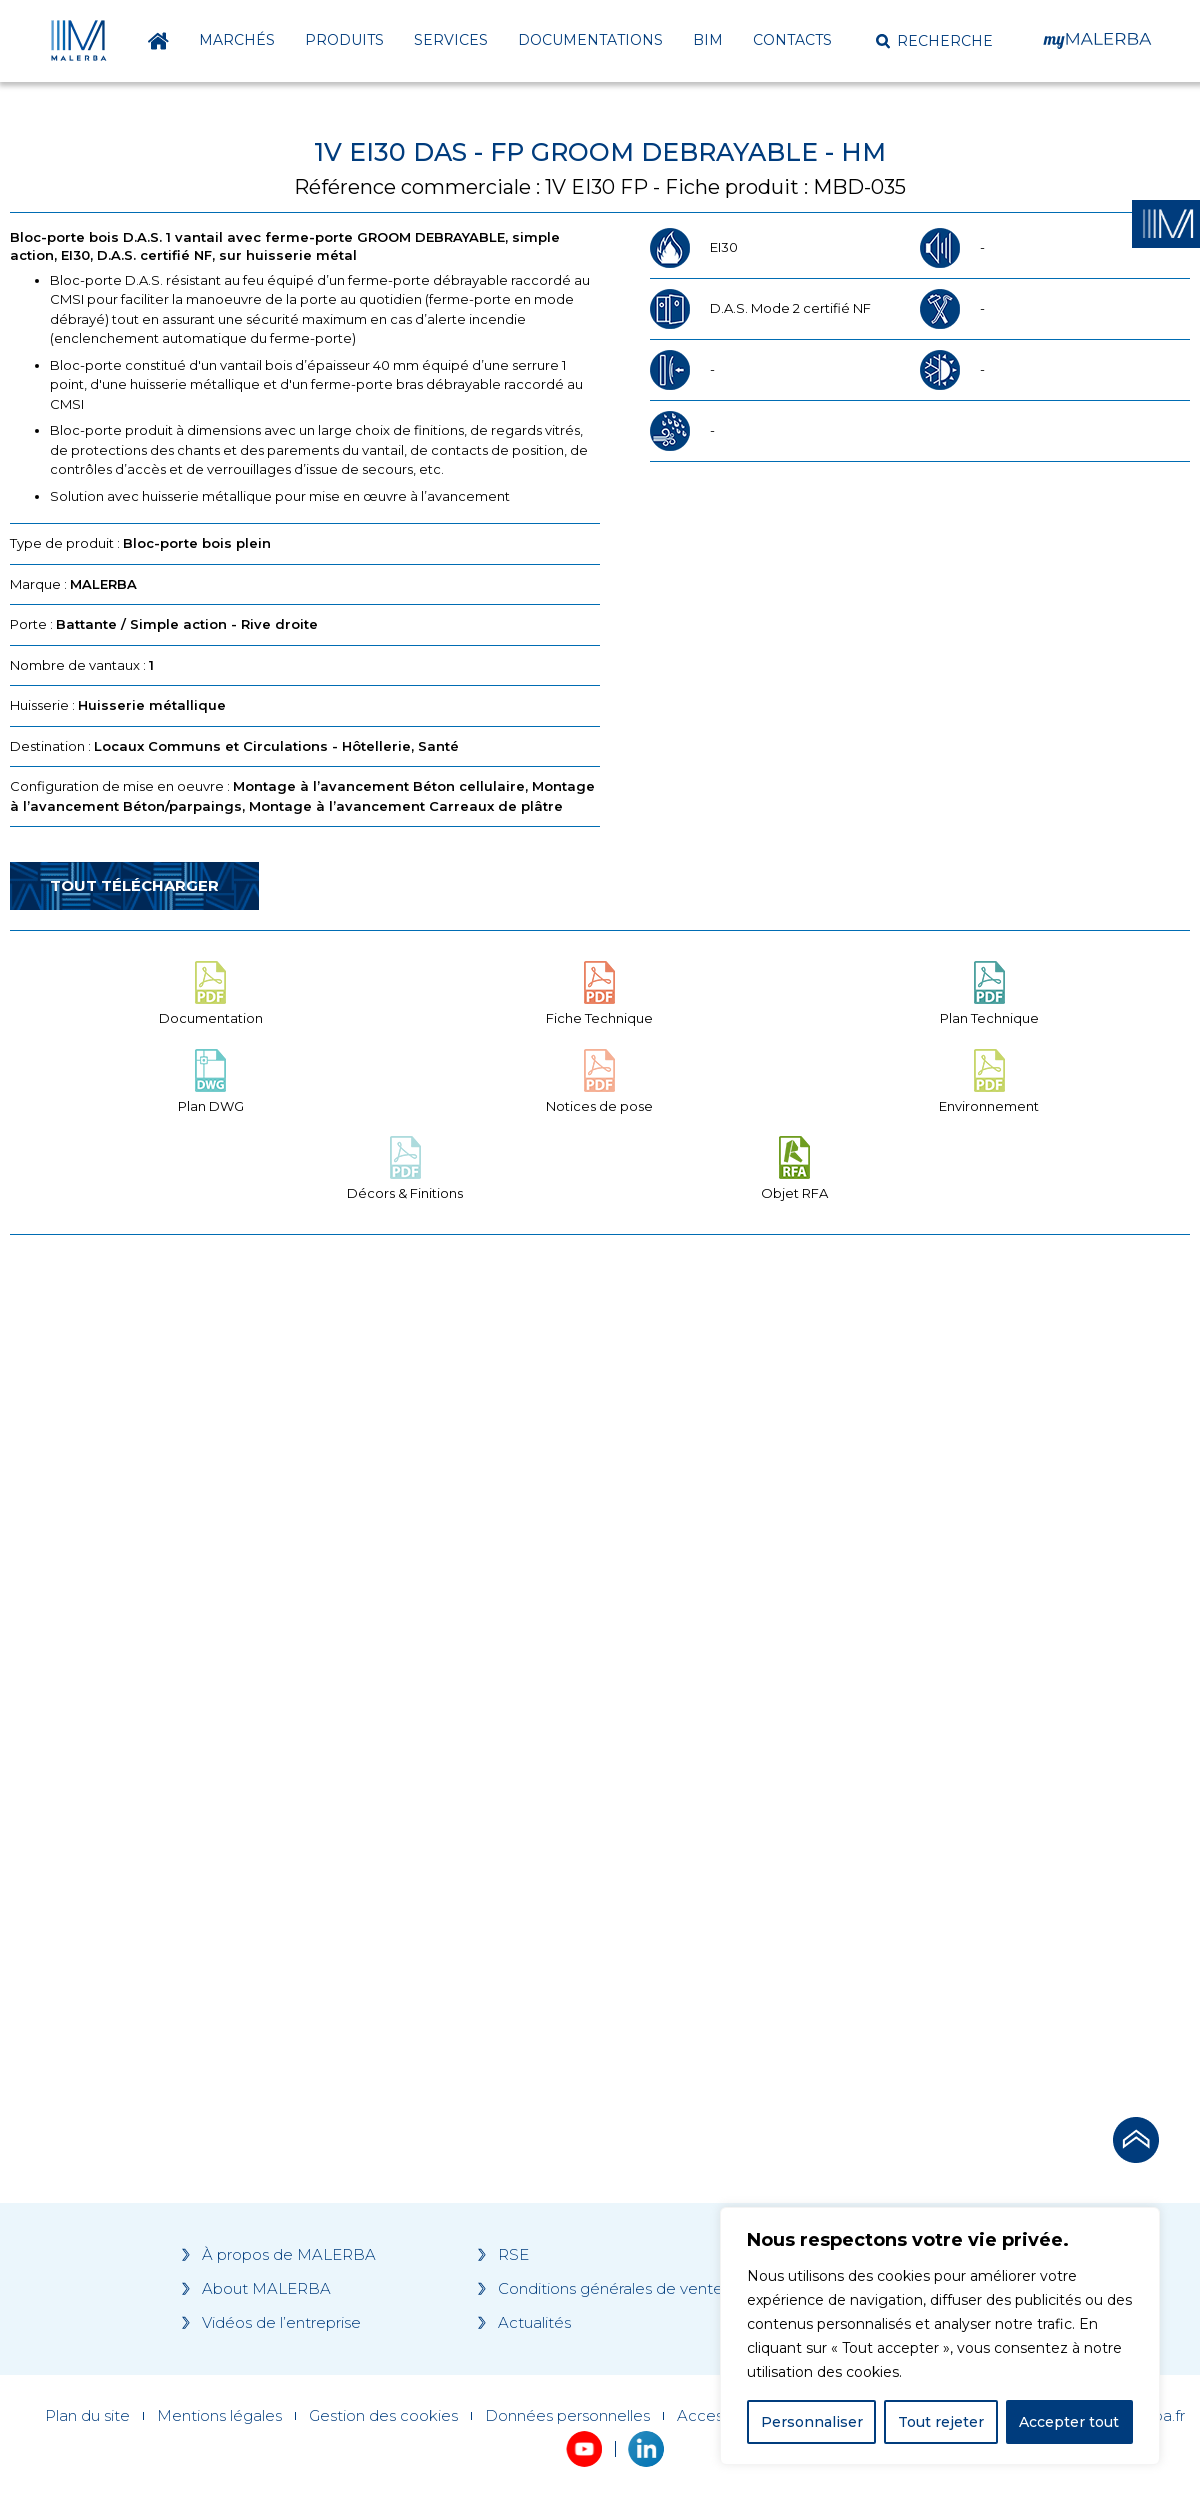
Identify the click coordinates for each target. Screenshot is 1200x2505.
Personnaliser (812, 2422)
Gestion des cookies (383, 2416)
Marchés (237, 40)
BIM (708, 40)
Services (451, 40)
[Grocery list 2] (877, 1630)
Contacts (792, 40)
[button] (934, 41)
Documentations (590, 40)
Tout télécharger (134, 885)
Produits (344, 40)
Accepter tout (1069, 2422)
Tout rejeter (941, 2422)
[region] (940, 2336)
